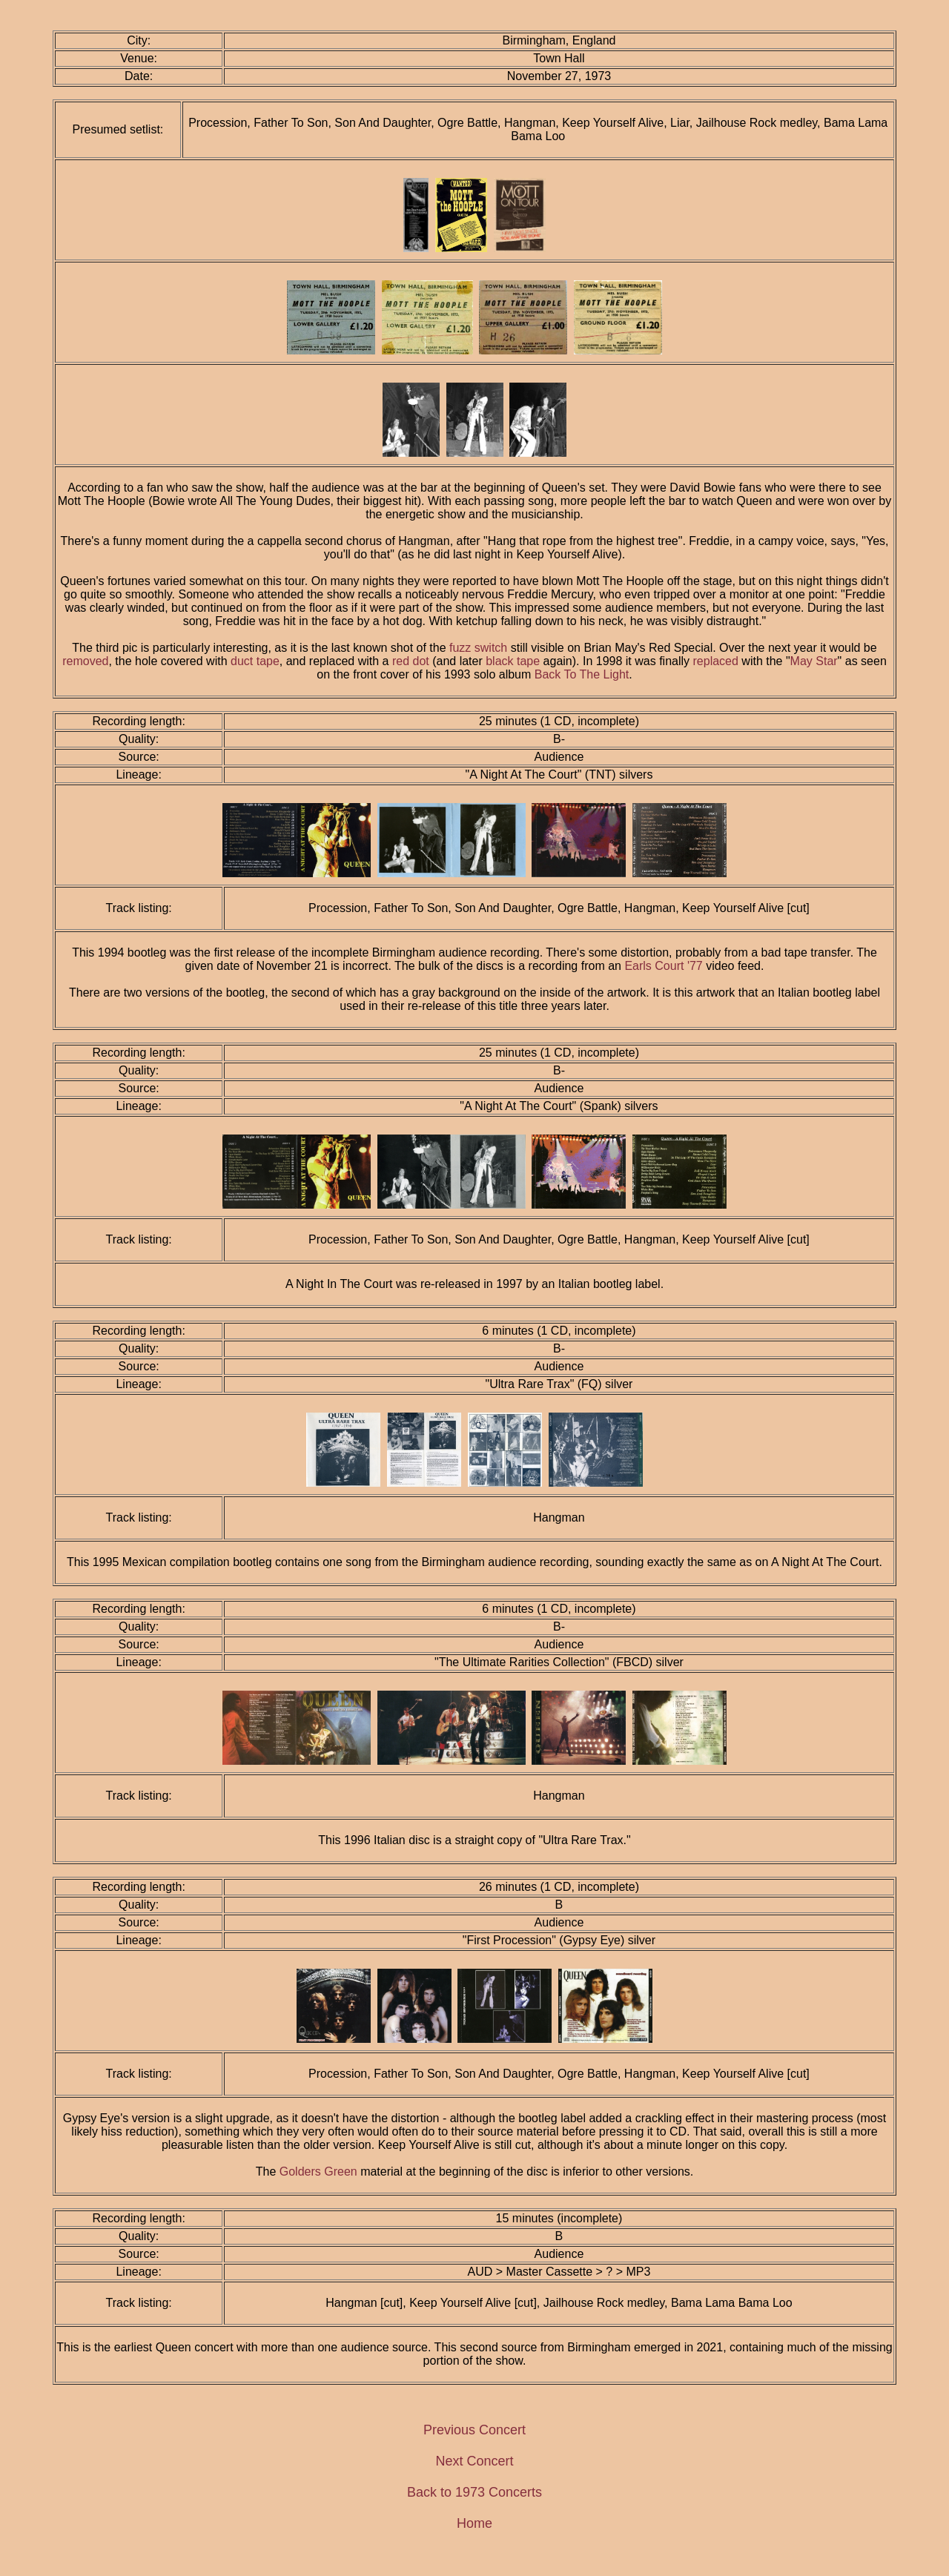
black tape (513, 661)
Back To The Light (582, 674)
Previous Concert (474, 2430)
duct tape (255, 661)
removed (85, 661)
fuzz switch (478, 647)
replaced (715, 661)
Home (474, 2523)
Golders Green (318, 2171)
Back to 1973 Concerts (474, 2492)
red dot (410, 661)
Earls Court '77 (663, 966)
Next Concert (474, 2461)
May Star (814, 661)
